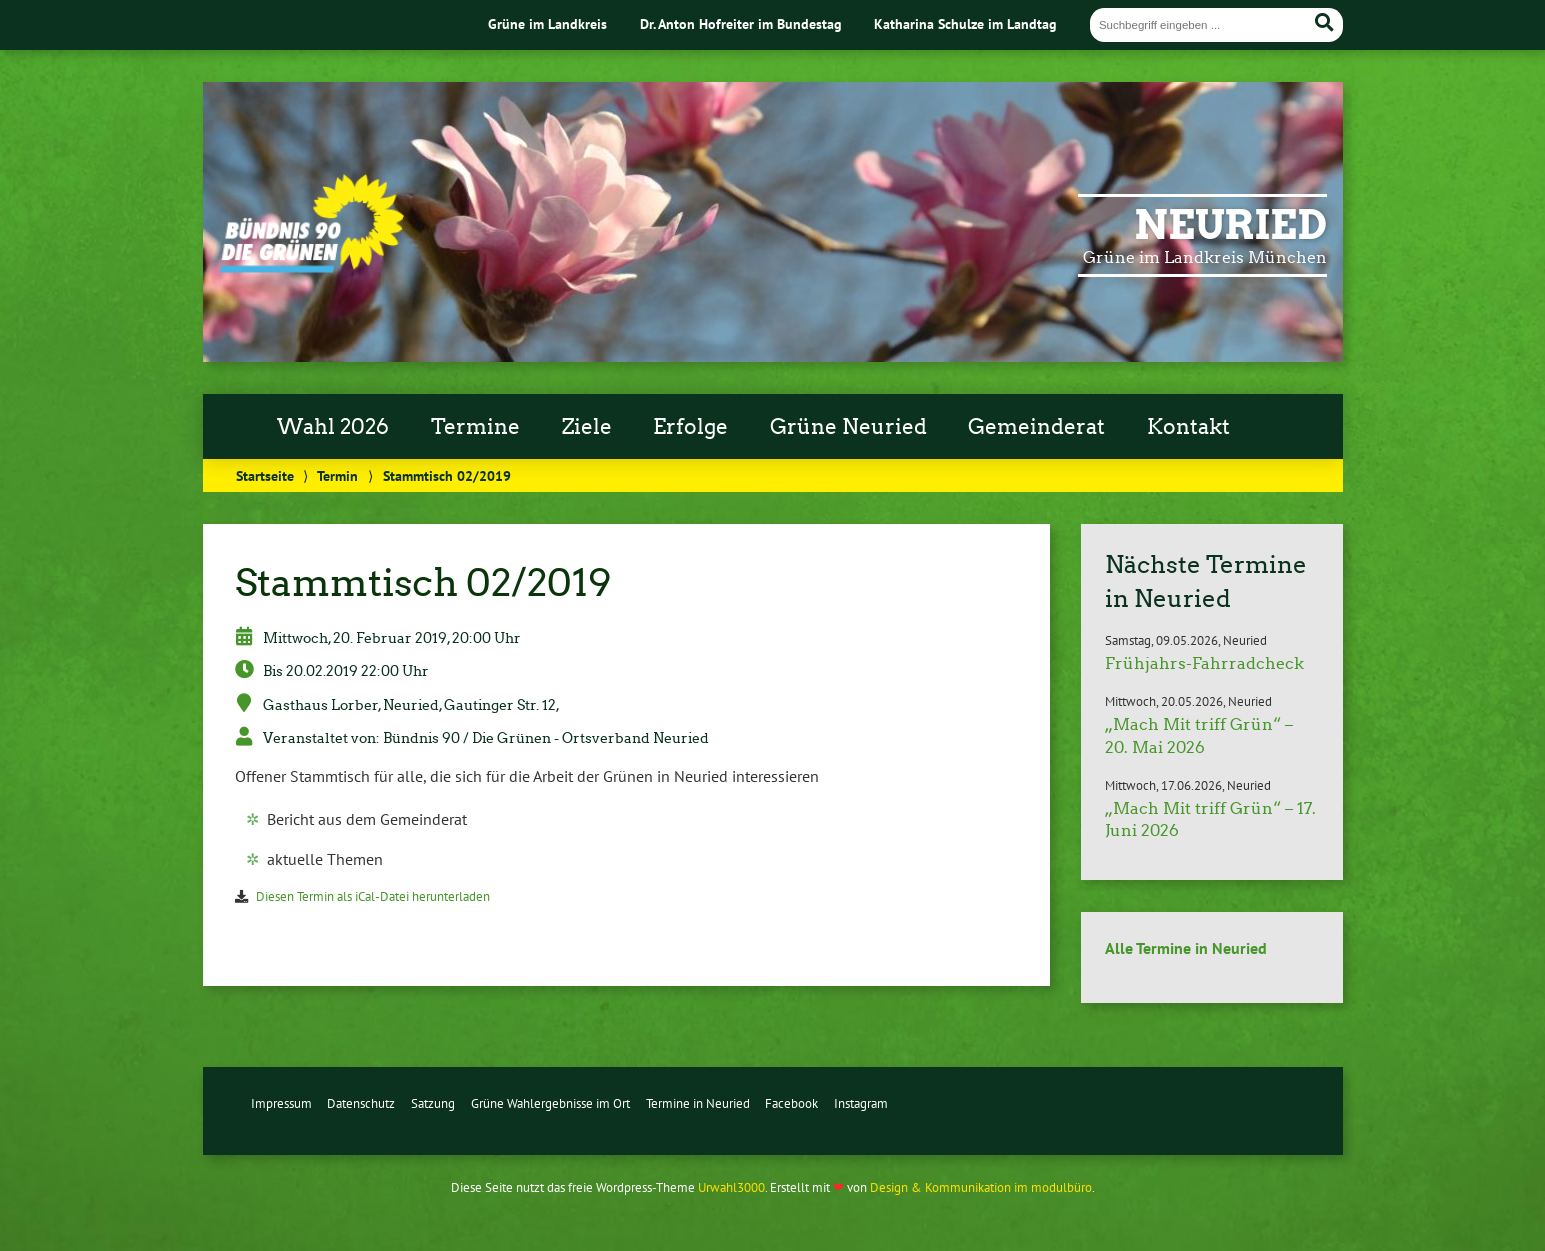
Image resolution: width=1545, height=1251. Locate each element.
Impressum (281, 1103)
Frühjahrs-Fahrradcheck (1204, 663)
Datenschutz (361, 1103)
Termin (337, 475)
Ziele (587, 427)
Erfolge (690, 427)
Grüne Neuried (848, 427)
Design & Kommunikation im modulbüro (981, 1187)
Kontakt (1188, 427)
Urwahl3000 (731, 1187)
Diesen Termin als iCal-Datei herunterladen (373, 896)
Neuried (1230, 225)
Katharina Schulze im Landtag (965, 23)
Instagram (861, 1103)
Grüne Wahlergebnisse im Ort (550, 1103)
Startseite (265, 475)
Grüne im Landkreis (547, 23)
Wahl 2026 (333, 427)
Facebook (791, 1103)
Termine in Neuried (698, 1103)
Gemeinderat (1036, 427)
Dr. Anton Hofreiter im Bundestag (741, 23)
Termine (475, 427)
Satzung (433, 1103)
